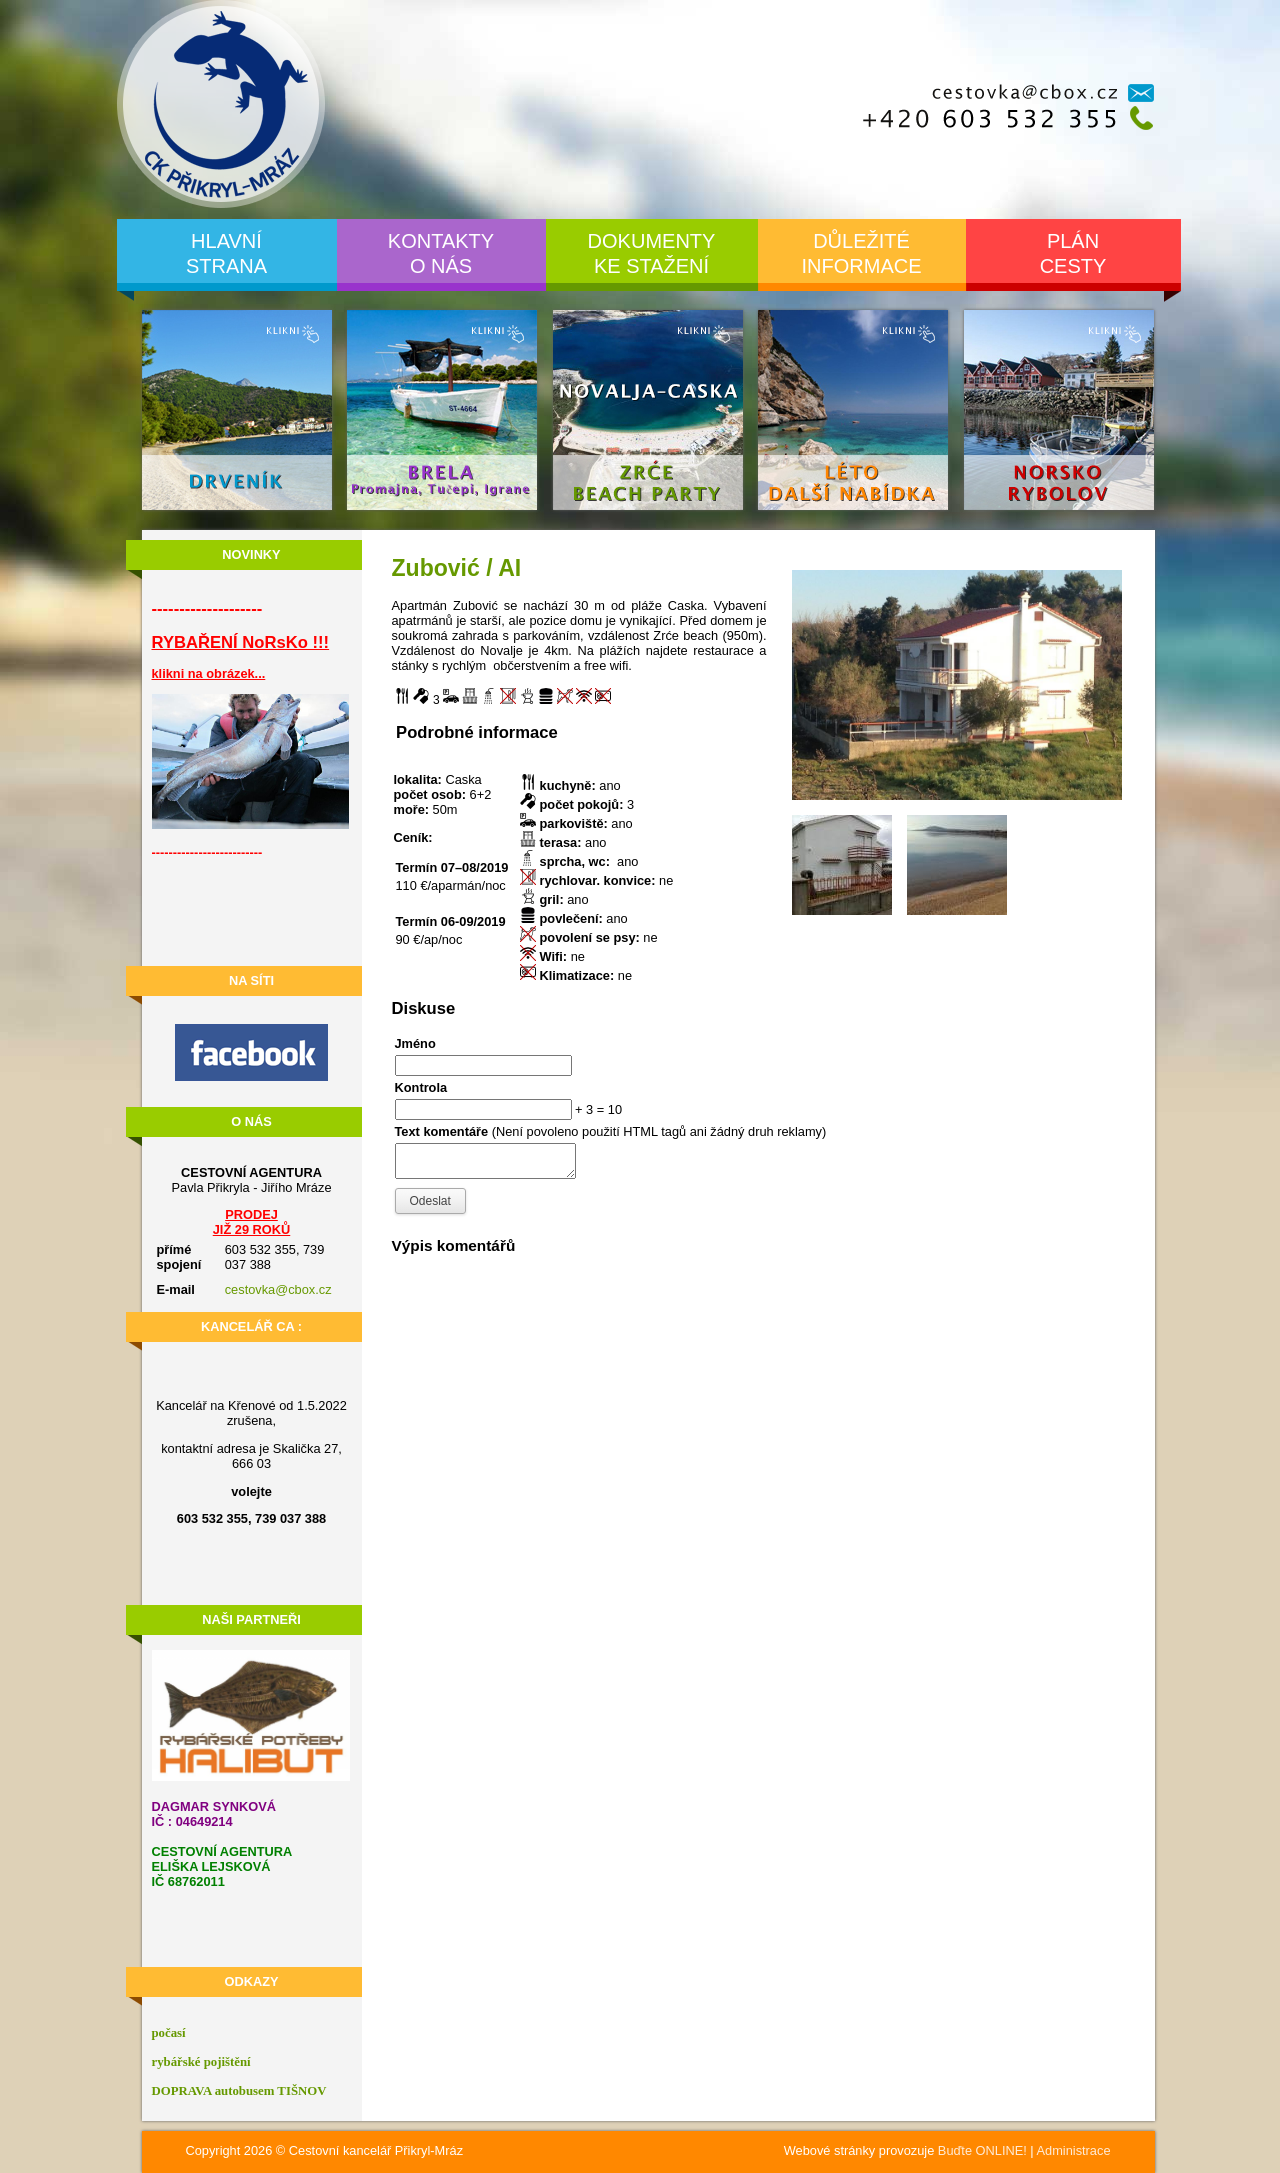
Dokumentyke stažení (652, 253)
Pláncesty (1073, 253)
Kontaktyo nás (441, 253)
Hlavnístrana (226, 253)
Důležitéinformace (862, 253)
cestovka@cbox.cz (278, 1289)
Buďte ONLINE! (982, 2150)
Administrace (1074, 2150)
